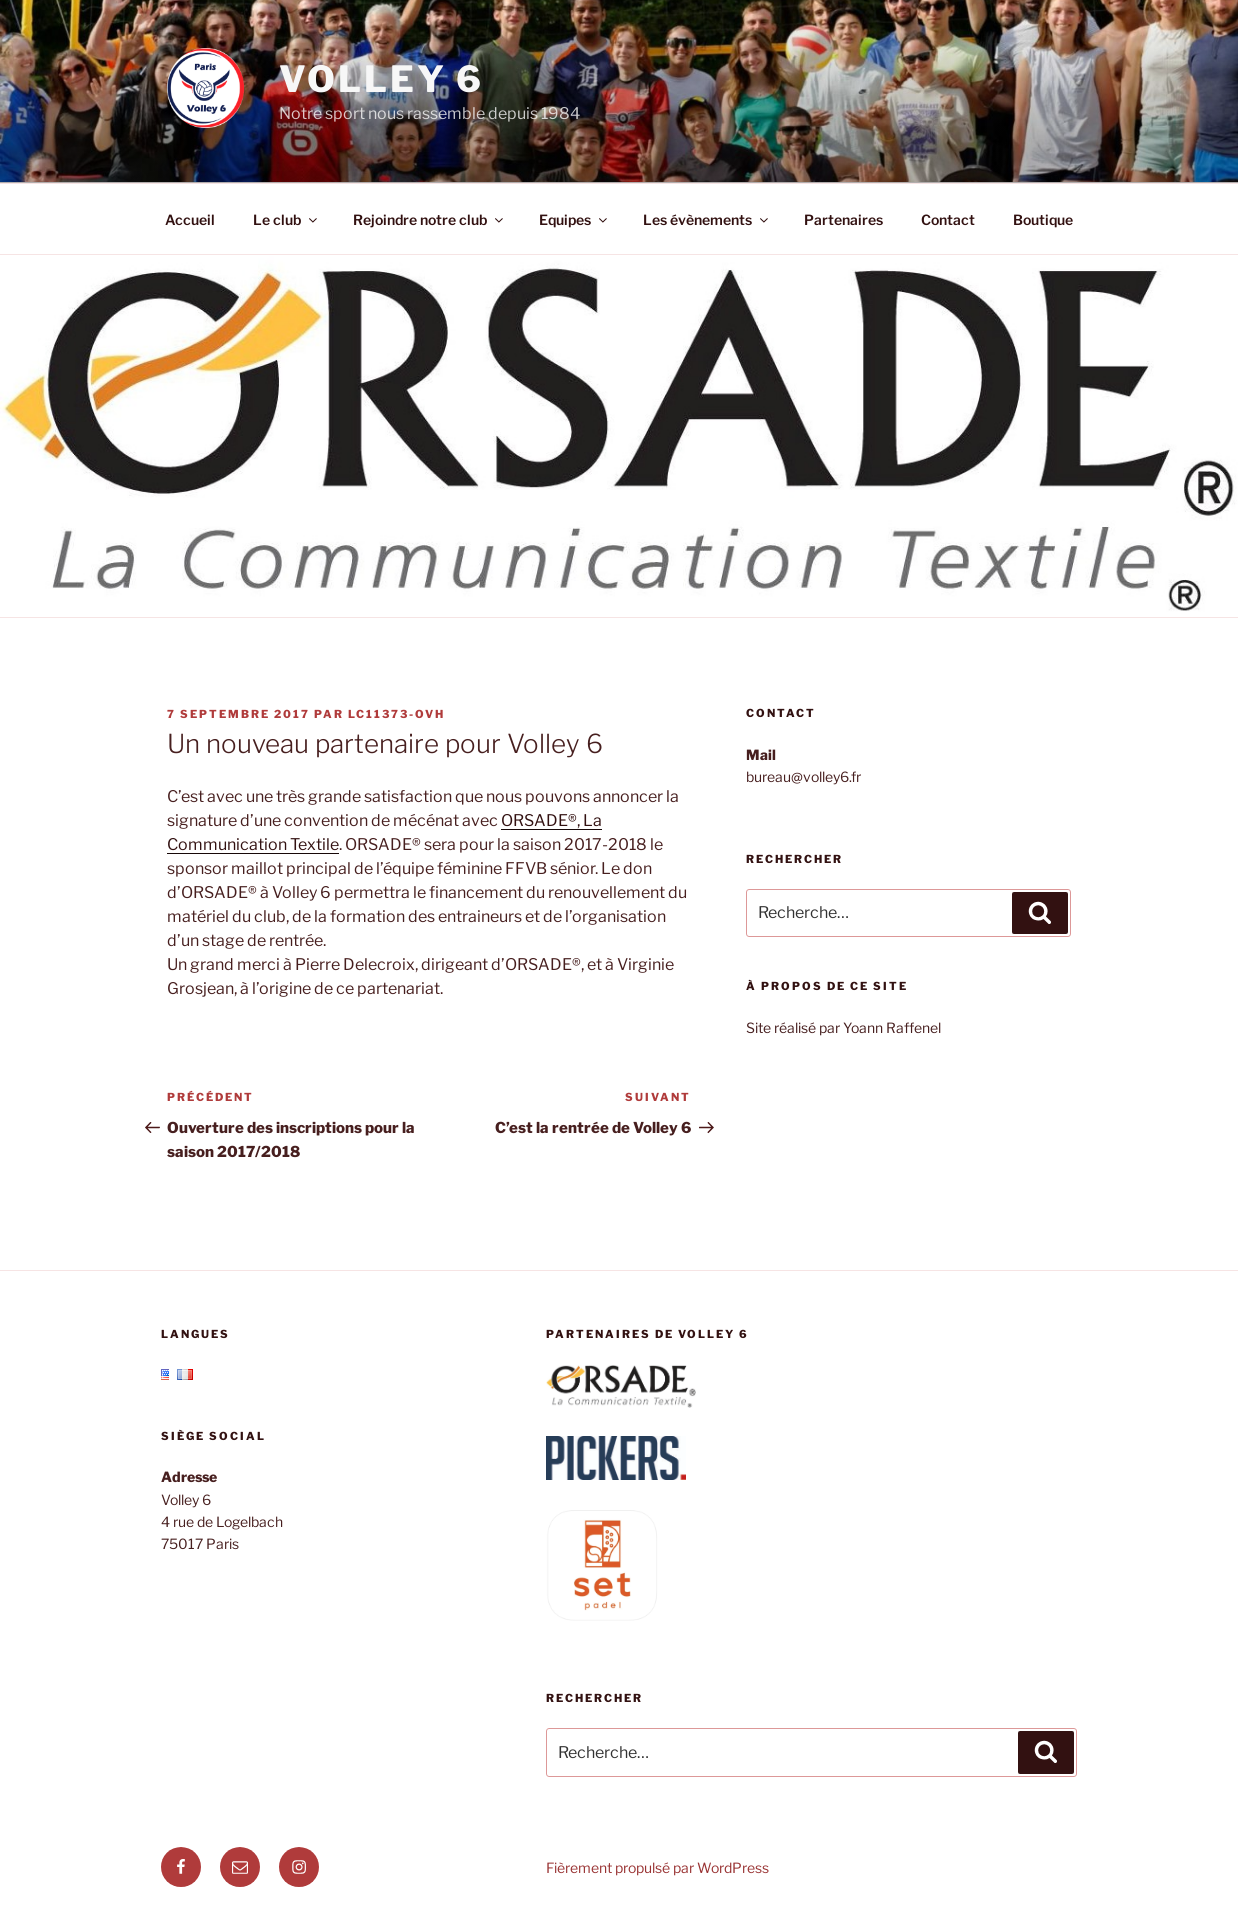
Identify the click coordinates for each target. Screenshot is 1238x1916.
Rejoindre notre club (429, 219)
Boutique (1043, 219)
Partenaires (843, 219)
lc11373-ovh (396, 714)
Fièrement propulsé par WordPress (657, 1867)
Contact (948, 219)
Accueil (190, 219)
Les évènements (707, 219)
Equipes (574, 219)
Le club (286, 219)
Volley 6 (381, 79)
